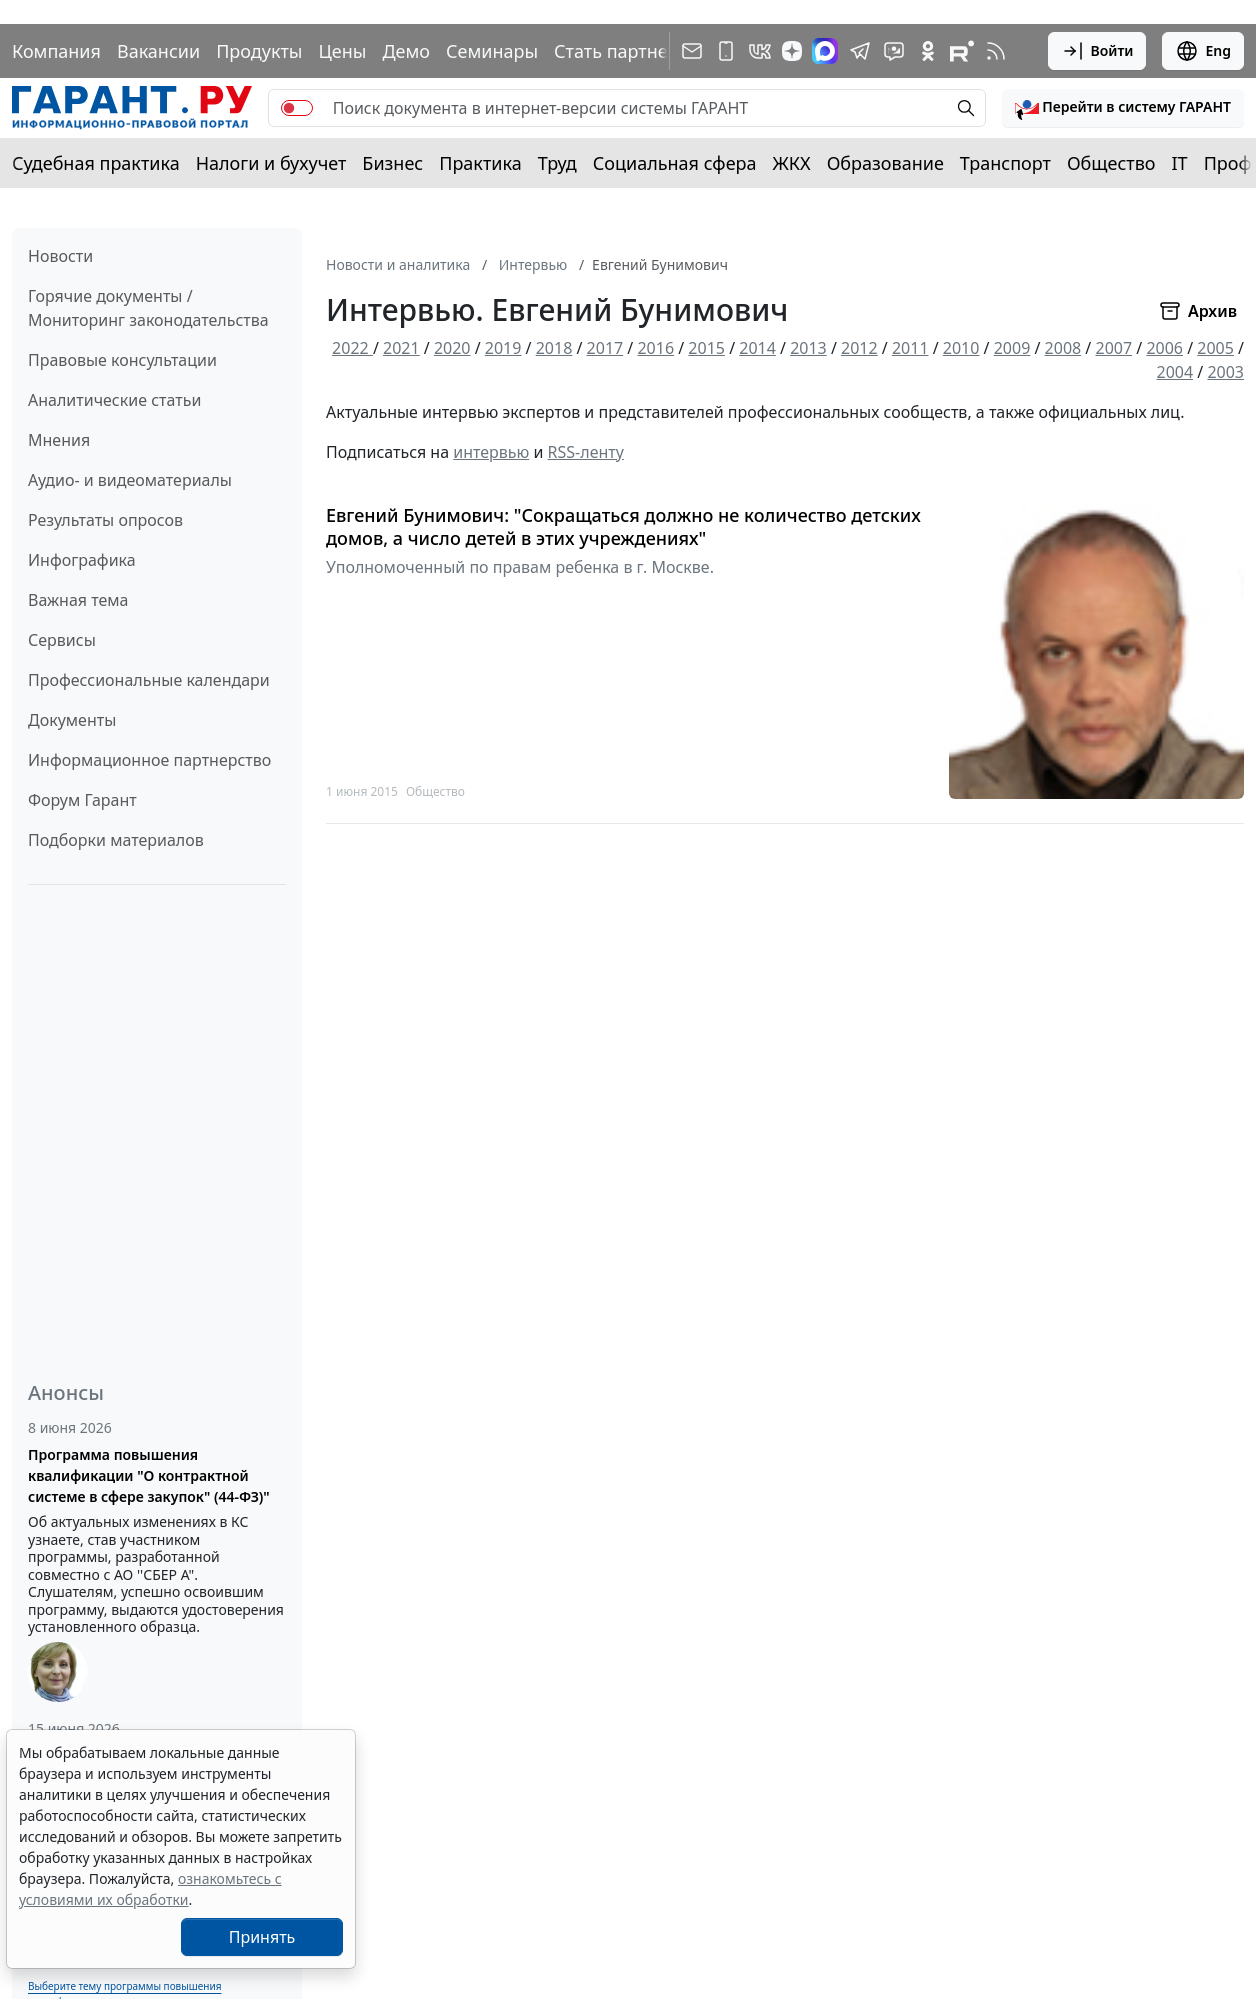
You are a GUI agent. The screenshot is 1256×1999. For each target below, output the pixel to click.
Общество (1111, 163)
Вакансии (158, 51)
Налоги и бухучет (271, 163)
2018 (554, 348)
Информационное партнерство (149, 760)
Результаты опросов (105, 520)
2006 (1164, 348)
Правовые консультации (122, 360)
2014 (757, 348)
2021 (401, 348)
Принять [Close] (262, 1937)
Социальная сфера (675, 163)
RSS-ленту (586, 452)
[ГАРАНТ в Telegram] (860, 51)
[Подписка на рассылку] (692, 51)
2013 (808, 348)
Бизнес (392, 163)
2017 (605, 348)
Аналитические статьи (114, 400)
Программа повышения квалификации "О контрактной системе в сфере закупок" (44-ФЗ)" (149, 1475)
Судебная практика (96, 163)
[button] (1123, 108)
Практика (480, 163)
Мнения (59, 440)
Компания (56, 51)
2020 (452, 348)
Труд (557, 163)
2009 (1012, 348)
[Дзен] (792, 51)
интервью (491, 452)
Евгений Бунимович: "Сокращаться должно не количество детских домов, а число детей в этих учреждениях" (623, 526)
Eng (1203, 51)
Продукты (259, 51)
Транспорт (1005, 163)
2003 (1225, 372)
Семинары (492, 51)
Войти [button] (1097, 51)
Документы (72, 720)
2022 (352, 348)
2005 (1215, 348)
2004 (1175, 372)
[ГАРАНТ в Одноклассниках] (928, 51)
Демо (406, 51)
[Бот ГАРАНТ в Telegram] (894, 51)
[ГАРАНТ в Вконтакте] (760, 51)
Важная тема (78, 600)
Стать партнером (628, 51)
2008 (1063, 348)
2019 (503, 348)
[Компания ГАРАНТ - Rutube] (962, 51)
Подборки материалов (116, 840)
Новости (60, 256)
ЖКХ (792, 163)
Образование (885, 163)
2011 (910, 348)
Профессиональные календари (149, 680)
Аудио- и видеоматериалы (130, 480)
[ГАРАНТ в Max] (825, 51)
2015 (706, 348)
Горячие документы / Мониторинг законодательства (148, 308)
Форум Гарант (82, 800)
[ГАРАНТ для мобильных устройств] (726, 51)
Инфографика (82, 560)
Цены (342, 51)
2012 (859, 348)
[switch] (297, 108)
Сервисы (62, 640)
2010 (961, 348)
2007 (1113, 348)
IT (1180, 163)
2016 (655, 348)
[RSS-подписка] (996, 51)
